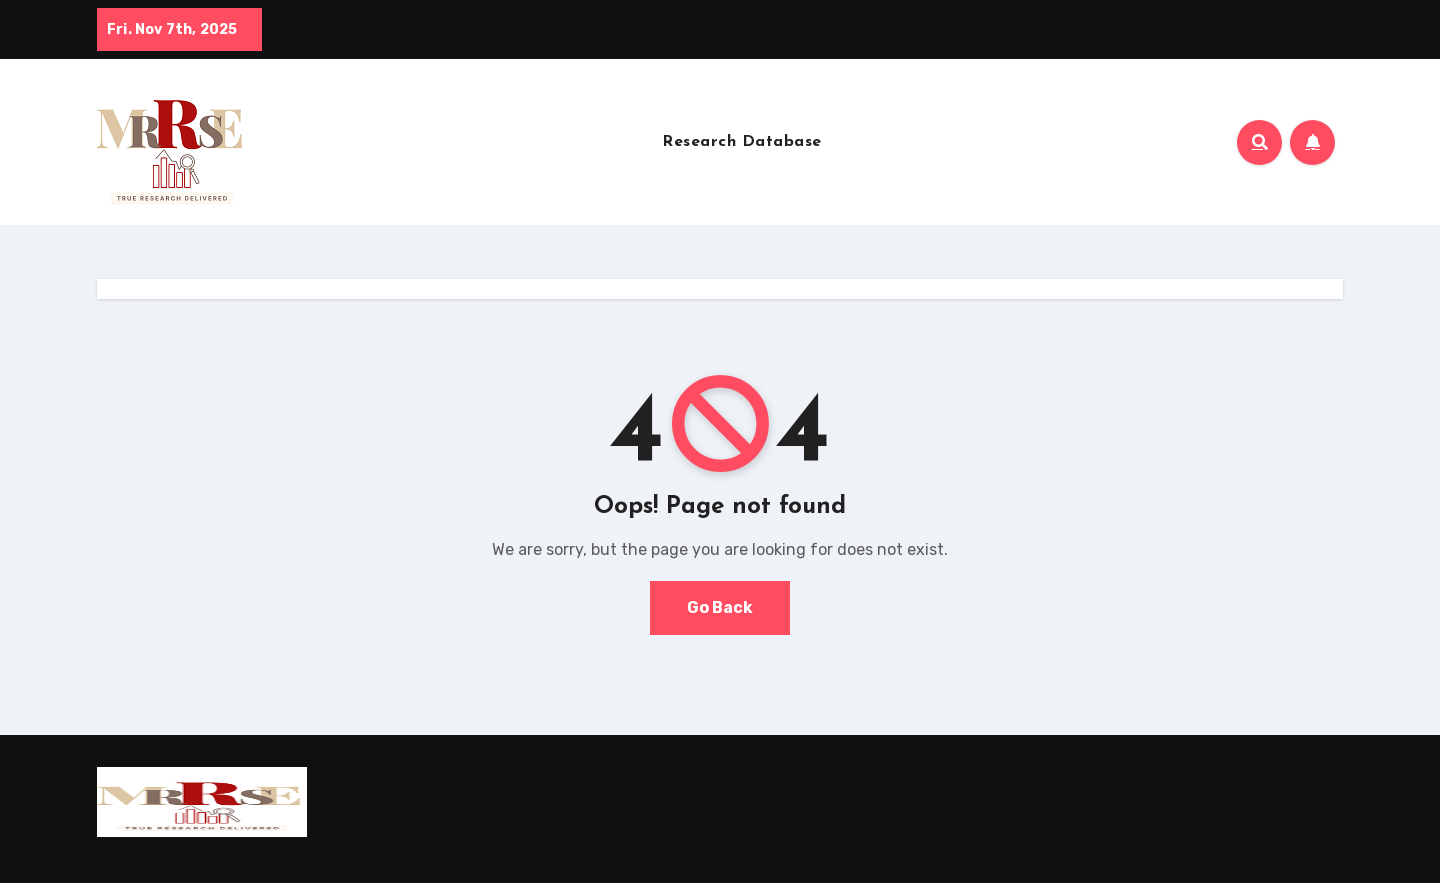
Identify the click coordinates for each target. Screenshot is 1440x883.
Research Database (742, 142)
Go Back (720, 607)
